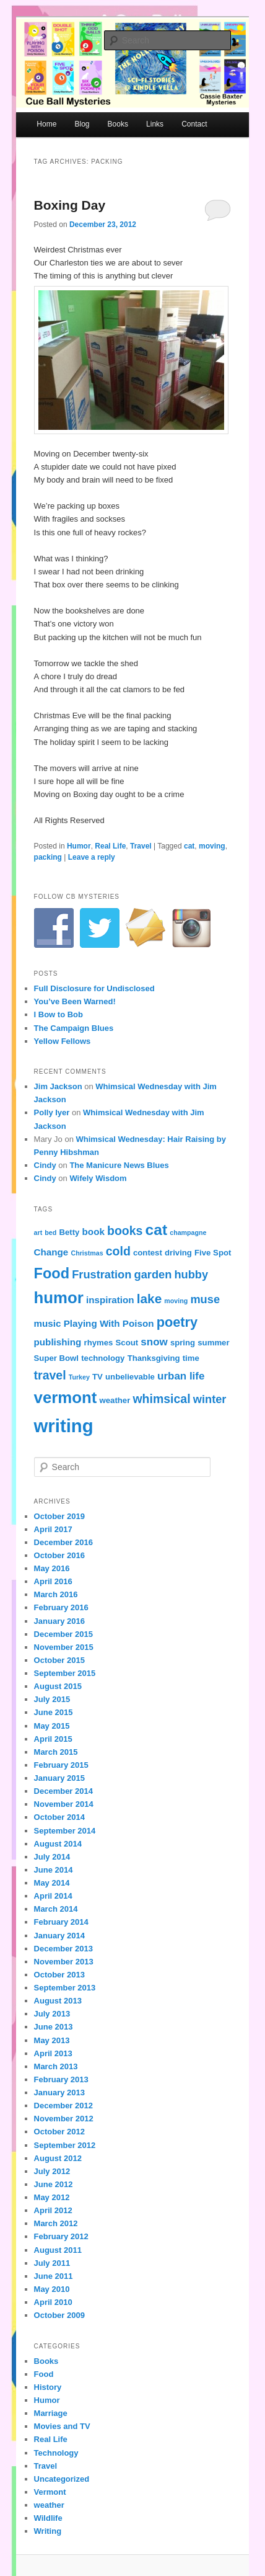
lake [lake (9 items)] (149, 1298)
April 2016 (53, 1581)
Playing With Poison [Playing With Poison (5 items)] (109, 1323)
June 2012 (53, 2184)
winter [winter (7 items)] (210, 1399)
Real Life (110, 846)
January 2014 (59, 1935)
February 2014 (61, 1922)
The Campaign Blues (74, 1028)
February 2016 (61, 1607)
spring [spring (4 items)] (182, 1342)
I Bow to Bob (58, 1014)
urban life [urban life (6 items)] (180, 1376)
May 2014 (52, 1882)
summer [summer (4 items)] (213, 1342)
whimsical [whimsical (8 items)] (161, 1399)
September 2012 (65, 2145)
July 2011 (52, 2263)
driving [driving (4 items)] (178, 1252)
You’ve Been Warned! (75, 1001)
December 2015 (63, 1634)
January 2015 (59, 1778)
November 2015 (63, 1647)
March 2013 (56, 2066)
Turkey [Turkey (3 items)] (79, 1377)
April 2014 (53, 1896)
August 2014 (58, 1843)
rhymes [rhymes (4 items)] (98, 1342)
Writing (48, 2531)
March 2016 (56, 1594)
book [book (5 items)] (93, 1231)
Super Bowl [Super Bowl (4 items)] (56, 1358)
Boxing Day (70, 205)
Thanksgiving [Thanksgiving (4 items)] (154, 1358)
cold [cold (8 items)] (118, 1251)
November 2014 (63, 1804)
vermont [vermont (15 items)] (65, 1397)
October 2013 (59, 1974)
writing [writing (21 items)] (63, 1425)
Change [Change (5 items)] (51, 1252)
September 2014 (65, 1830)
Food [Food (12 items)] (51, 1273)
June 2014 (53, 1869)
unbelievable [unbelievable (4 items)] (130, 1376)
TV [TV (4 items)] (97, 1376)
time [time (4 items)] (191, 1358)
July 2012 (52, 2171)
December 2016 (63, 1542)
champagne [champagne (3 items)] (188, 1232)
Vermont (50, 2492)
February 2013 (61, 2079)
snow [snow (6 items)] (154, 1342)
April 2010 (53, 2302)
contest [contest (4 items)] (147, 1252)
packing (48, 857)
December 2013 (63, 1948)
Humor (79, 846)
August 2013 (58, 2000)
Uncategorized (62, 2479)
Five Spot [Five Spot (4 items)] (212, 1252)
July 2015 (52, 1699)
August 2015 (58, 1686)
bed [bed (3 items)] (50, 1232)
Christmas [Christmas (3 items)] (87, 1253)
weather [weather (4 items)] (115, 1400)
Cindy (45, 1165)
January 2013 (59, 2092)
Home (46, 124)
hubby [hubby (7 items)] (191, 1274)
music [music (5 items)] (47, 1323)
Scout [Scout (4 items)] (127, 1342)
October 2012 (59, 2131)
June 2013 (53, 2026)
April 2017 (53, 1529)
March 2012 (56, 2223)
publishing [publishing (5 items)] (58, 1342)
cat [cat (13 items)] (156, 1229)
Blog (81, 124)
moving (212, 846)
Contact (194, 124)
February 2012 (61, 2236)
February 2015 (61, 1765)
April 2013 (53, 2053)
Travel (141, 846)
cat (189, 846)
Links (154, 124)
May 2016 (52, 1568)
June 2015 (53, 1712)
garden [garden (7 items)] (153, 1274)
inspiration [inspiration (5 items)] (110, 1300)
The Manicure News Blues (118, 1165)
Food (44, 2374)
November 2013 (63, 1961)
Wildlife (48, 2518)
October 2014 (59, 1817)
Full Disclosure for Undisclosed (94, 988)
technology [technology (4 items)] (102, 1358)
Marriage (50, 2413)
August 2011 (58, 2250)
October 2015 (59, 1660)
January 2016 (59, 1621)
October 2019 (59, 1516)
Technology (56, 2453)
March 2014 (56, 1909)
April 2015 (53, 1739)
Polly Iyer (52, 1112)
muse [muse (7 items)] (205, 1299)
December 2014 (63, 1791)
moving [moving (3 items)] (176, 1300)
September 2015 (65, 1673)
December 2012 (63, 2105)
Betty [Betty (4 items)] (69, 1232)
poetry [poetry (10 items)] (177, 1322)
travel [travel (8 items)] (50, 1375)
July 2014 (52, 1856)
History (48, 2387)
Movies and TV (62, 2426)
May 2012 (52, 2197)
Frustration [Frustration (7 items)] (101, 1274)
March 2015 (56, 1752)
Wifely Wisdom (97, 1178)
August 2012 (58, 2158)
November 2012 (63, 2118)
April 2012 (53, 2210)
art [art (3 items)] (38, 1232)
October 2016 (59, 1555)
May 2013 (52, 2040)
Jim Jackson (58, 1086)
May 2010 (52, 2289)
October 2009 (59, 2315)
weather (49, 2505)
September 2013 (65, 1987)
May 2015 (52, 1726)
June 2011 (53, 2276)
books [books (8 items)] (124, 1230)
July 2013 (52, 2013)
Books (118, 124)
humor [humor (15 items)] (59, 1297)
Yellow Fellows (62, 1041)
